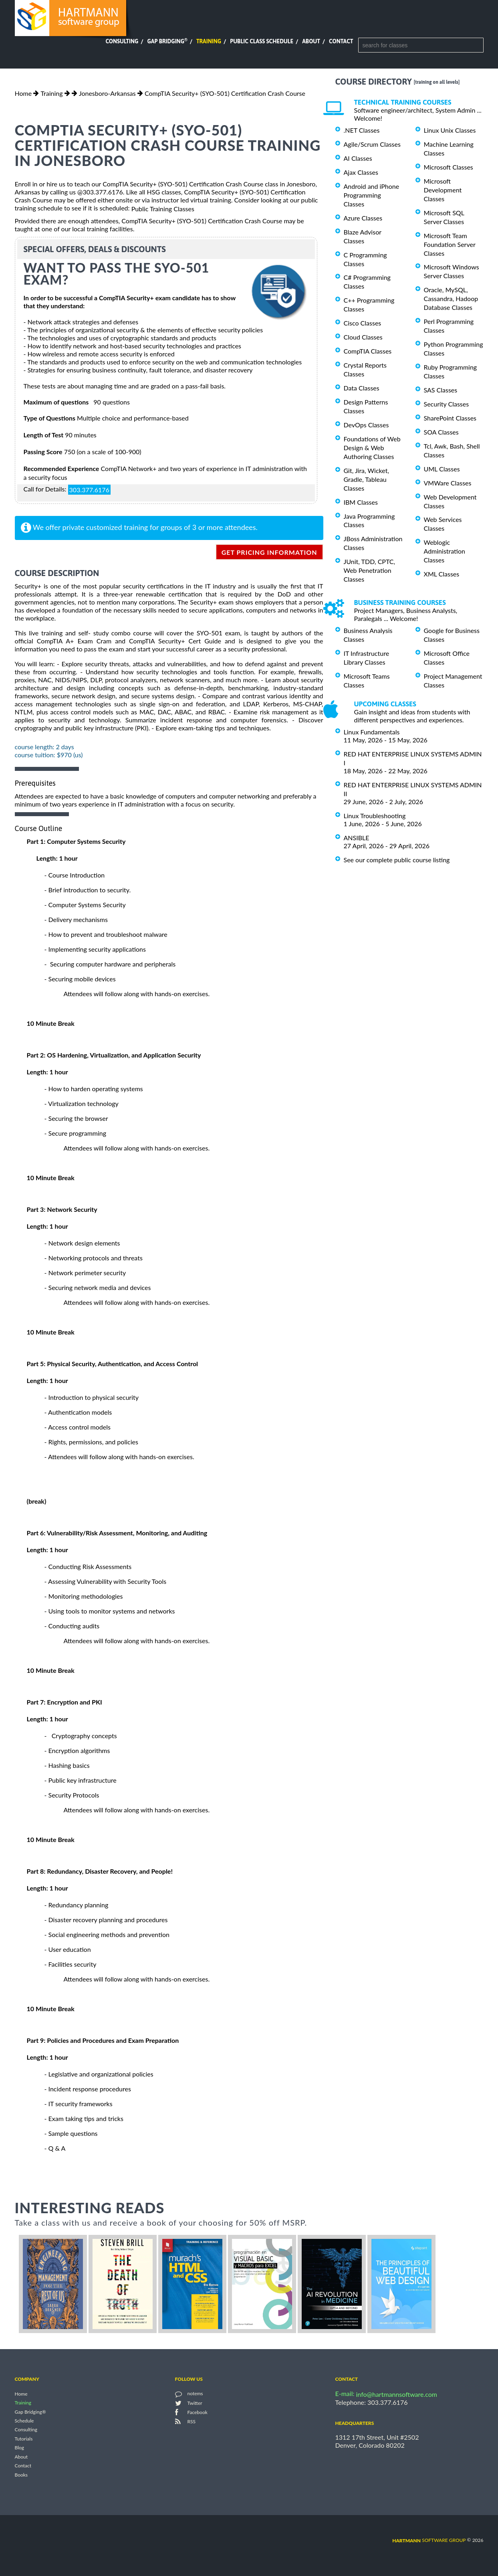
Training (208, 41)
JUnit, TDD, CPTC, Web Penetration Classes (369, 570)
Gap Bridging (167, 41)
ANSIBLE (356, 837)
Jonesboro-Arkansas (107, 93)
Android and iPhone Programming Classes (371, 195)
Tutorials (24, 2439)
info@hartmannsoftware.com (397, 2394)
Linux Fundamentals (372, 732)
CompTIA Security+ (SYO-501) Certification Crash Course (225, 93)
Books (21, 2475)
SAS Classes (441, 390)
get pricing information (269, 552)
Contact (341, 41)
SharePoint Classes (450, 418)
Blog (19, 2448)
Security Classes (446, 404)
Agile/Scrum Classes (372, 144)
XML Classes (442, 574)
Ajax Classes (361, 172)
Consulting (121, 41)
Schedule (24, 2421)
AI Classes (358, 158)
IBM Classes (361, 502)
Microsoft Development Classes (443, 189)
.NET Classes (362, 130)
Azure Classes (363, 218)
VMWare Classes (448, 483)
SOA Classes (441, 432)
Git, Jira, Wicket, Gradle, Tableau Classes (366, 479)
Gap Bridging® (30, 2412)
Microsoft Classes (448, 167)
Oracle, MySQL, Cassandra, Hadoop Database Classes (451, 298)
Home (23, 93)
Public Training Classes (162, 208)
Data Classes (361, 388)
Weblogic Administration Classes (444, 551)
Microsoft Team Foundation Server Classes (450, 244)
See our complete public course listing (397, 859)
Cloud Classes (363, 337)
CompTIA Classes (368, 351)
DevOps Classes (366, 425)
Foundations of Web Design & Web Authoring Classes (372, 447)
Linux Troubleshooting (375, 815)
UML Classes (442, 469)
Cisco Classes (362, 323)
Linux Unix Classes (450, 130)
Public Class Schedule (261, 41)
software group (429, 2540)
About (311, 41)
